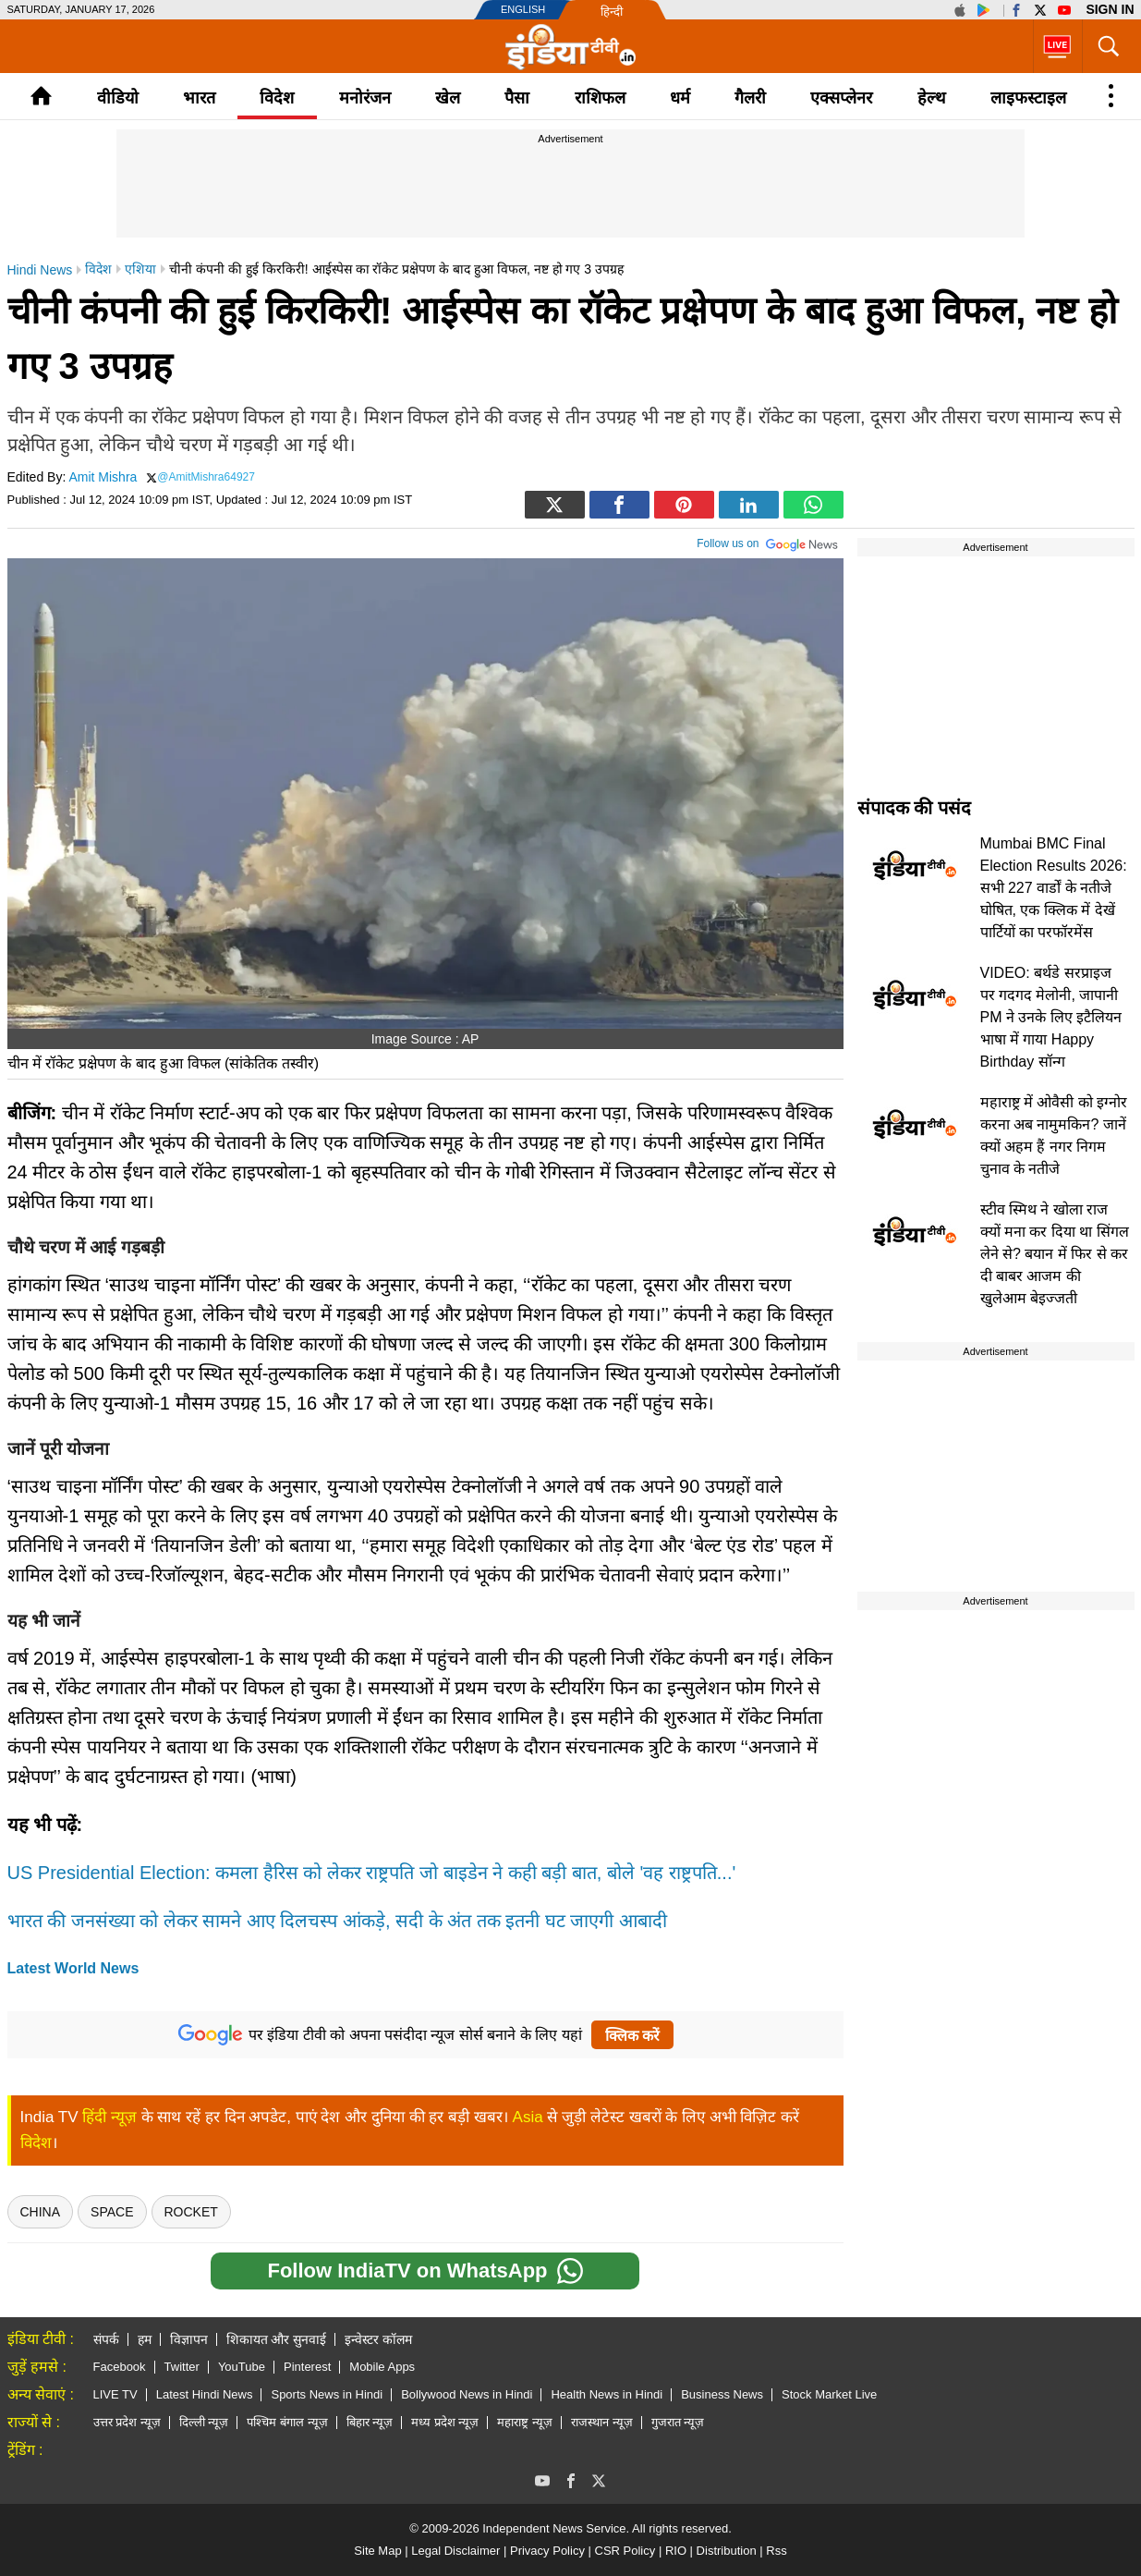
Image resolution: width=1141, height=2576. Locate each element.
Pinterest (307, 2367)
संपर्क (106, 2339)
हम (145, 2339)
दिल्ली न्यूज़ (204, 2422)
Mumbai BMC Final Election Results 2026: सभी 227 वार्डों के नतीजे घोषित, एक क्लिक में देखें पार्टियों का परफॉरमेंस (1053, 888)
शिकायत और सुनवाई (276, 2339)
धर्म (680, 98)
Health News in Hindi (606, 2394)
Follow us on (767, 541)
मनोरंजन (365, 98)
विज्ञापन (189, 2339)
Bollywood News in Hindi (466, 2394)
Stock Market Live (829, 2394)
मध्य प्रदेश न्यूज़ (445, 2422)
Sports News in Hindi (326, 2394)
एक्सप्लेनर (841, 98)
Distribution (727, 2551)
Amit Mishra (102, 477)
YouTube (241, 2367)
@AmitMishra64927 (206, 476)
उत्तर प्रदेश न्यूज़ (127, 2422)
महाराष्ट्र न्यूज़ (524, 2422)
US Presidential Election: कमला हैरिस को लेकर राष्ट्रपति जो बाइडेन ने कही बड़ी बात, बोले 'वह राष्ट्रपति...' (371, 1872)
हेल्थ (931, 98)
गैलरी (750, 98)
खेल (447, 98)
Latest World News (73, 1968)
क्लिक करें (632, 2036)
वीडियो (118, 98)
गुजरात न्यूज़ (678, 2422)
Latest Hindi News (204, 2394)
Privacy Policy (547, 2551)
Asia (528, 2117)
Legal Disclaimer (455, 2551)
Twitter (182, 2367)
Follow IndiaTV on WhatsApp (424, 2271)
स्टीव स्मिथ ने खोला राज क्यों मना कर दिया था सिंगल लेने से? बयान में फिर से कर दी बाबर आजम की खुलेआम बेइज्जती (1054, 1254)
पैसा (516, 98)
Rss (776, 2551)
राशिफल (600, 98)
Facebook (119, 2367)
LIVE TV (115, 2394)
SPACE (112, 2211)
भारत (199, 98)
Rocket (191, 2211)
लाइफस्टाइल (1028, 98)
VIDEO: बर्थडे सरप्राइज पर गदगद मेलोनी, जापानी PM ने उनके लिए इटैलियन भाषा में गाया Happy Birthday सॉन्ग (1051, 1017)
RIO (675, 2551)
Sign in (1110, 9)
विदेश (277, 98)
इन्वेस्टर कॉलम (378, 2339)
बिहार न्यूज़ (370, 2422)
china (40, 2211)
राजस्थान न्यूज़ (602, 2422)
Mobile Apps (382, 2367)
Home (41, 95)
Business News (722, 2394)
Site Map (377, 2551)
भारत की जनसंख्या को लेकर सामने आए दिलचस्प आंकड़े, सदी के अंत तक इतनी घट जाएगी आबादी (337, 1921)
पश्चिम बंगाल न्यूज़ (287, 2422)
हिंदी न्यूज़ (109, 2117)
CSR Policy (625, 2551)
